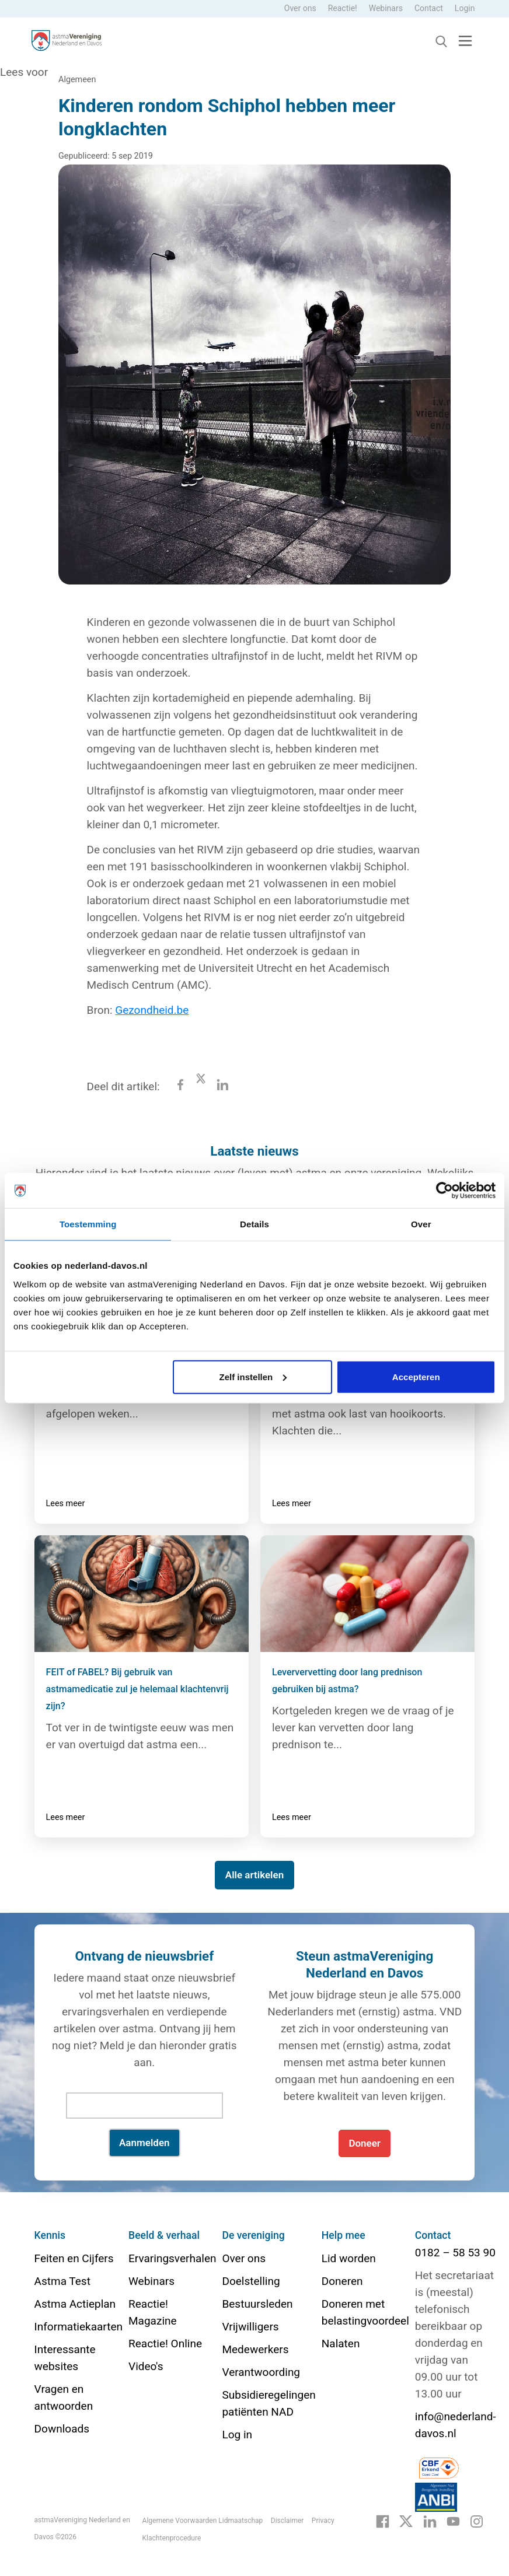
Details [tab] (254, 1224)
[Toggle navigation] (465, 40)
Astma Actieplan (75, 2304)
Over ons (300, 8)
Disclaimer (287, 2520)
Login (465, 8)
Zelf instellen (253, 1376)
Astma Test (62, 2281)
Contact (428, 8)
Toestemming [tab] (88, 1224)
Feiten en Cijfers (74, 2258)
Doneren (342, 2281)
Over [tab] (421, 1224)
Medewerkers (255, 2349)
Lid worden (349, 2258)
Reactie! (342, 8)
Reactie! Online (165, 2343)
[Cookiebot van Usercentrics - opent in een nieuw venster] (444, 1190)
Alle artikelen (254, 1875)
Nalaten (341, 2343)
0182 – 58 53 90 (455, 2252)
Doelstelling (251, 2281)
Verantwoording (261, 2372)
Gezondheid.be (152, 1010)
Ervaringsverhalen (172, 2258)
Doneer (364, 2143)
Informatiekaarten (78, 2326)
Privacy (323, 2520)
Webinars (386, 8)
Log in (237, 2434)
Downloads (61, 2428)
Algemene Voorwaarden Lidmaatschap (202, 2520)
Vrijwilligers (250, 2326)
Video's (145, 2366)
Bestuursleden (257, 2304)
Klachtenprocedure (171, 2538)
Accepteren (416, 1376)
